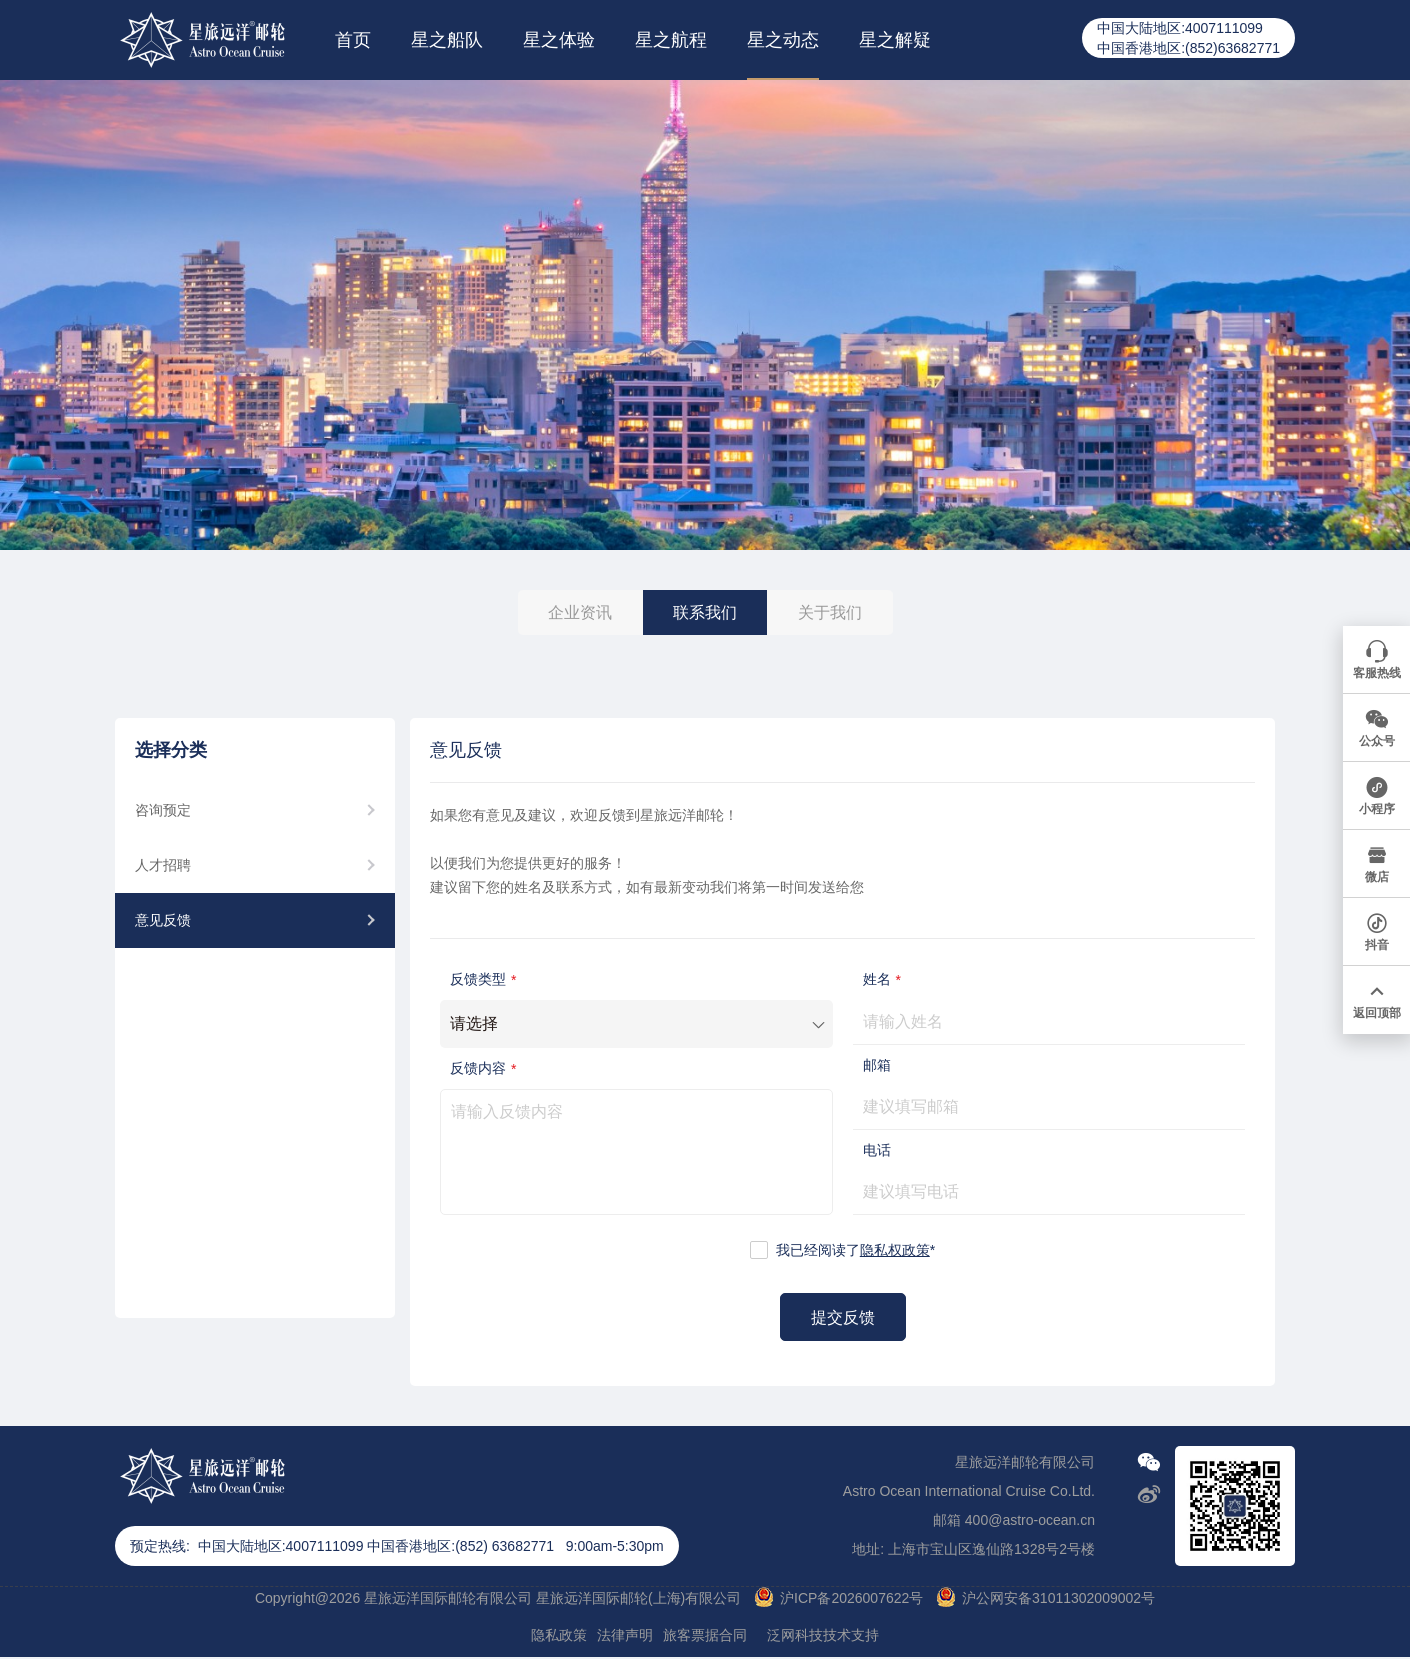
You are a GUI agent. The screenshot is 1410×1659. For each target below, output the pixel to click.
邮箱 (877, 1065)
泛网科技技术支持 (823, 1635)
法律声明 (625, 1635)
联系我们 (705, 612)
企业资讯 (580, 612)
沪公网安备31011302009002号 (1058, 1598)
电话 (877, 1150)
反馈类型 (485, 979)
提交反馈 (843, 1317)
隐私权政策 (895, 1250)
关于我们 (830, 612)
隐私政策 (559, 1635)
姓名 (884, 979)
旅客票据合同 (705, 1635)
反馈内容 (485, 1068)
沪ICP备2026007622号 (851, 1598)
